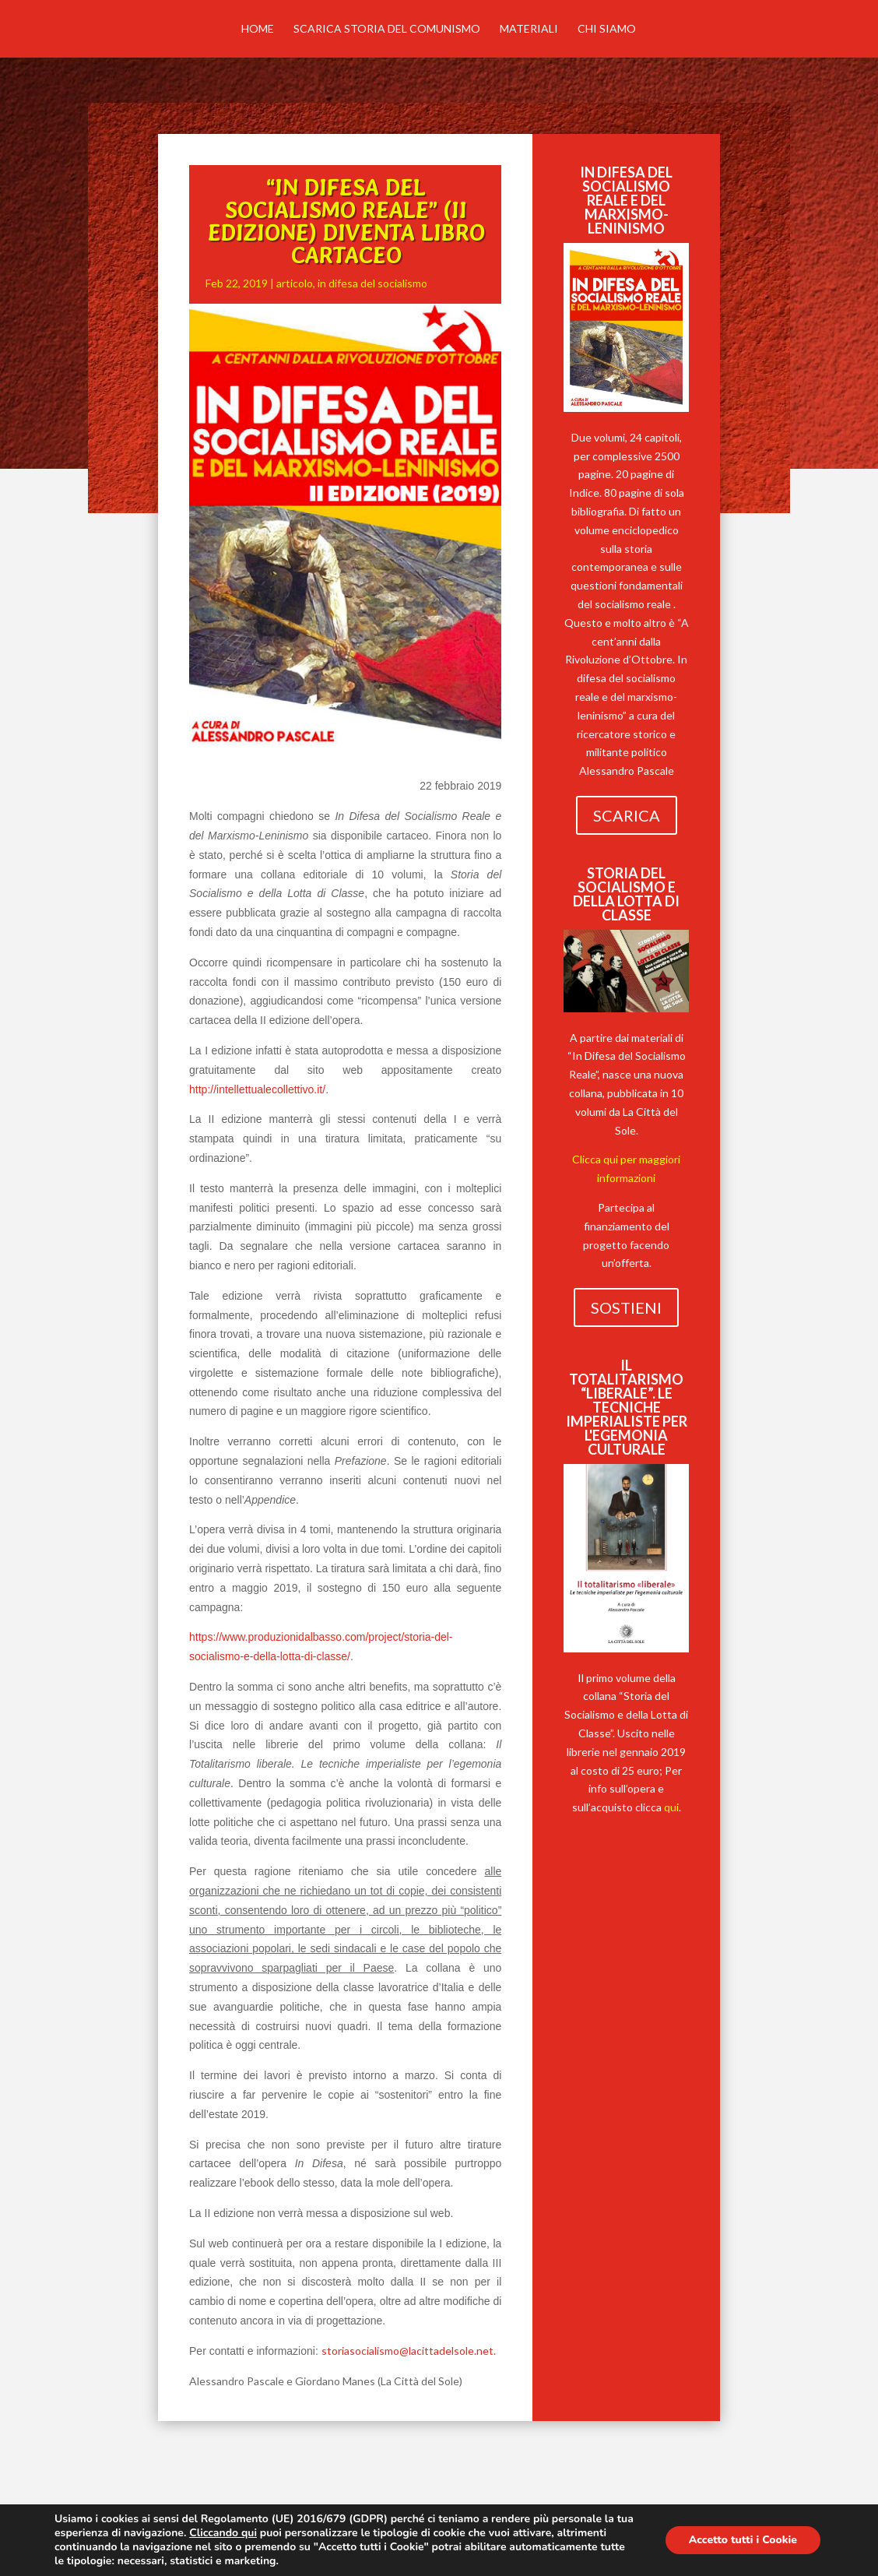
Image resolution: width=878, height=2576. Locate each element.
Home (257, 29)
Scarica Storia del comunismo (386, 29)
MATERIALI (529, 29)
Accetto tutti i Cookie (743, 2539)
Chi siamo (607, 29)
